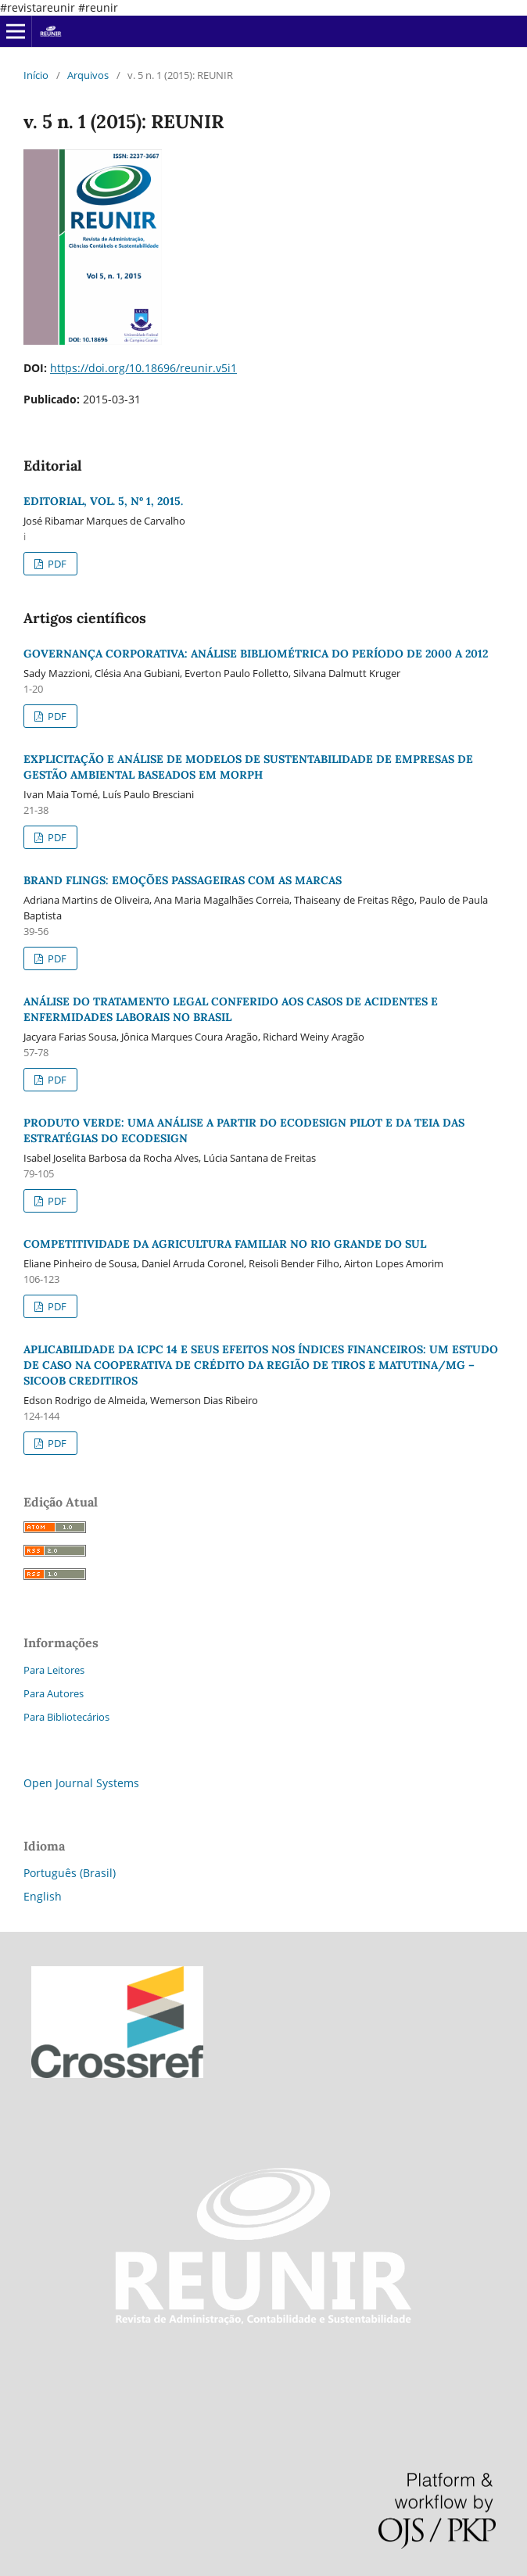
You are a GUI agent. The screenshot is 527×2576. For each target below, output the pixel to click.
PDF (55, 564)
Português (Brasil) (69, 1872)
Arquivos (88, 75)
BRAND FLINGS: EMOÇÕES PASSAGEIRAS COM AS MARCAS (182, 880)
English (42, 1896)
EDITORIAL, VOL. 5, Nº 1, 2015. (103, 501)
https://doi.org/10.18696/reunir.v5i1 (143, 367)
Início (35, 75)
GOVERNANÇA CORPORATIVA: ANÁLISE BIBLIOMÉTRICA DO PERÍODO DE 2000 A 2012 (255, 654)
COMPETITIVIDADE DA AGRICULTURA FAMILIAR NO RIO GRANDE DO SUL (224, 1244)
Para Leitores (53, 1670)
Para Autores (53, 1693)
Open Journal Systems (81, 1782)
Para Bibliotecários (66, 1717)
